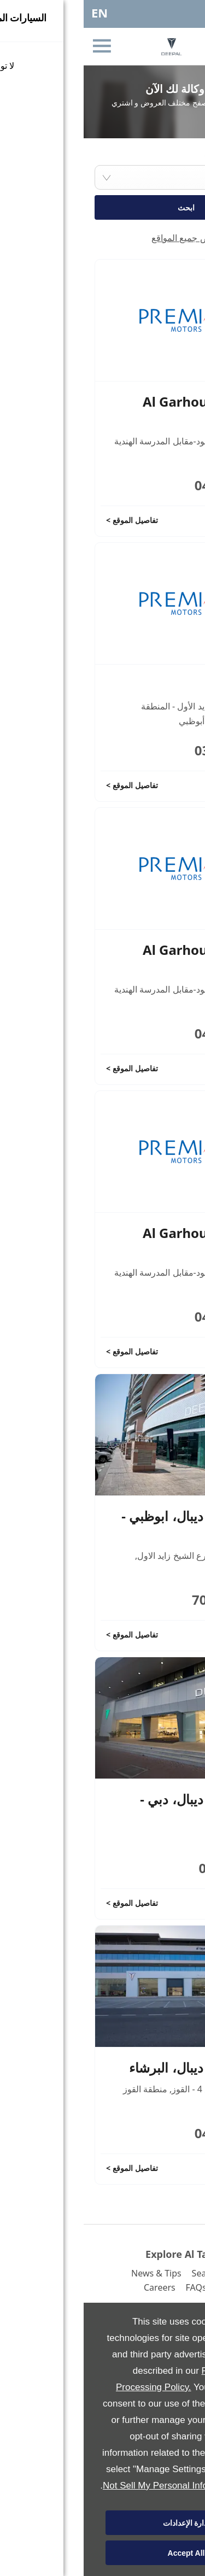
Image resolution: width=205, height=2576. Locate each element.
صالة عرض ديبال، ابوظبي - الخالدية (110, 1525)
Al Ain (164, 685)
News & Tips (73, 2273)
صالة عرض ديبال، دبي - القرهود (119, 1808)
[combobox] (102, 177)
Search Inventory (143, 2273)
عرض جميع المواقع (102, 238)
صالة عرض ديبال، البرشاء (114, 2067)
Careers (76, 2287)
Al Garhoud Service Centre (121, 410)
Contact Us (155, 2287)
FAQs (112, 2287)
